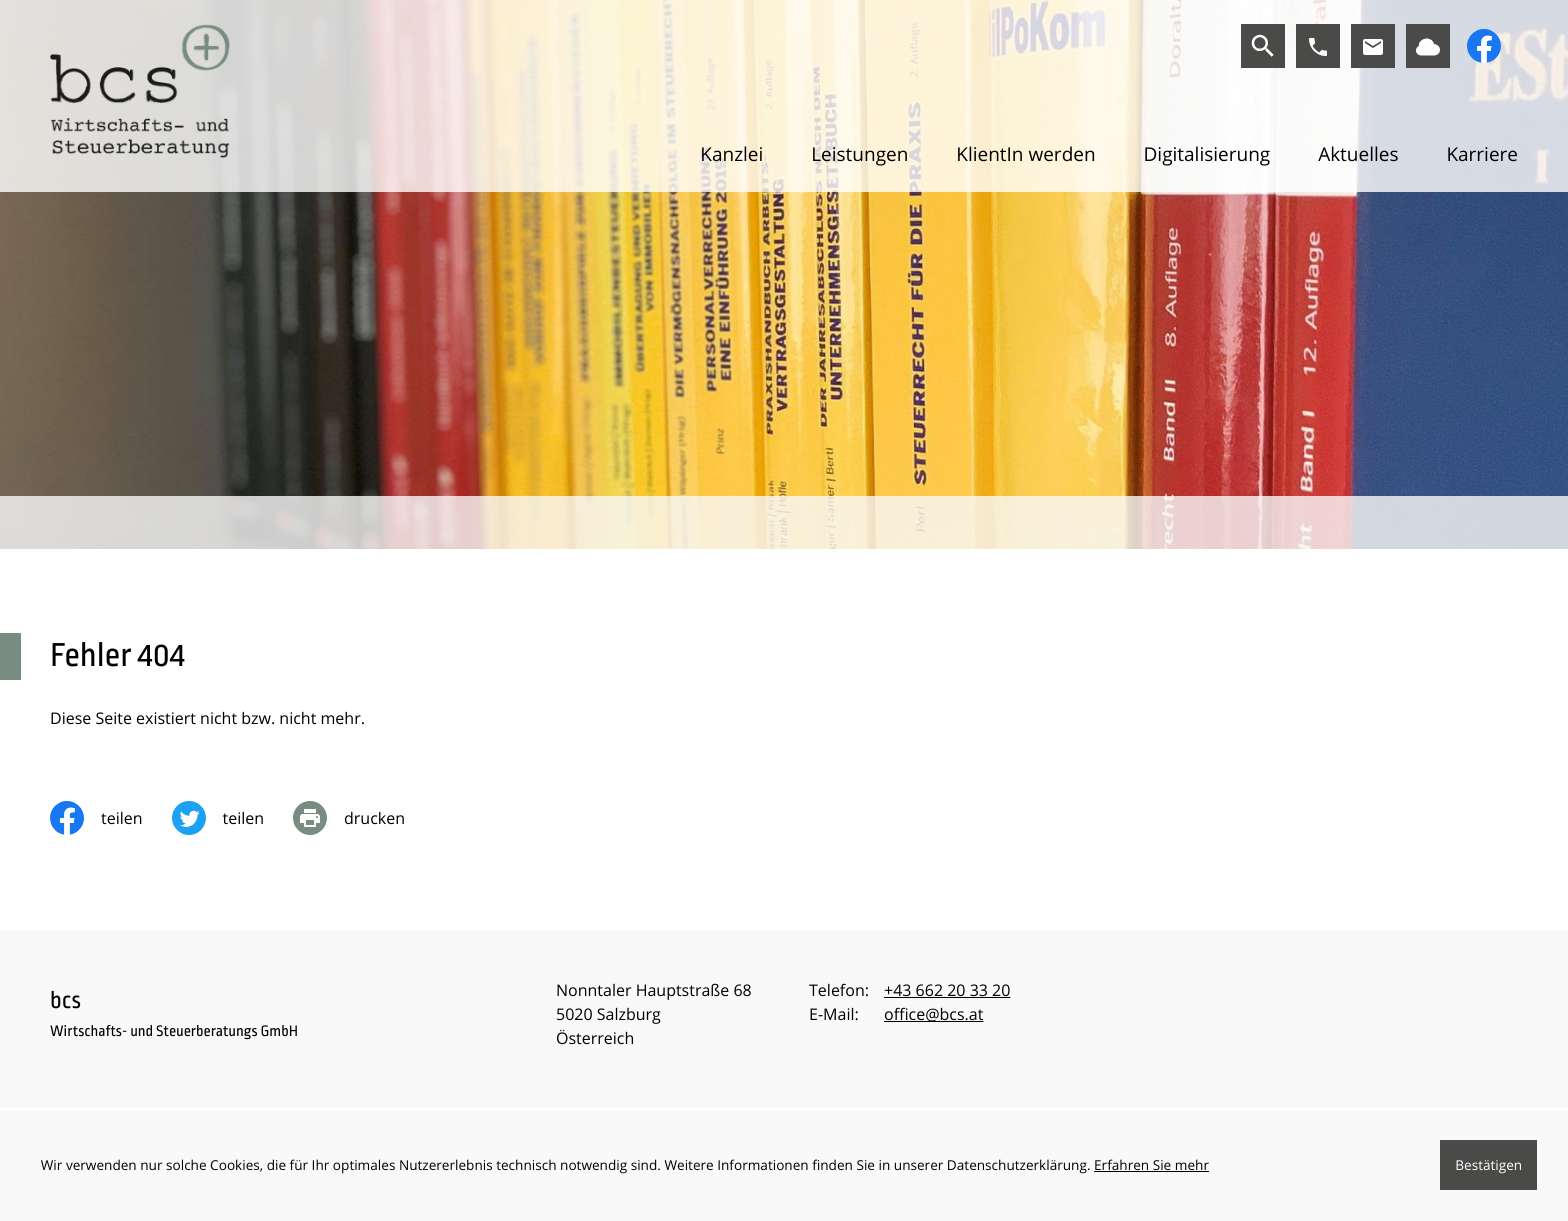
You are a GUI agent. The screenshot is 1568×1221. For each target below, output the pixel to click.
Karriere (1482, 154)
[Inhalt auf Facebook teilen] (111, 818)
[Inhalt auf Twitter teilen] (233, 818)
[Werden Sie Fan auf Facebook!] (1484, 46)
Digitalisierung (1206, 154)
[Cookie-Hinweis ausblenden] (1488, 1165)
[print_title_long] (363, 818)
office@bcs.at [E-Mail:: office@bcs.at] (933, 1014)
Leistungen (859, 154)
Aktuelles (1358, 154)
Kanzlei (731, 154)
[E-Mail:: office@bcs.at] (1373, 46)
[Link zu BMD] (1428, 46)
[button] (1318, 46)
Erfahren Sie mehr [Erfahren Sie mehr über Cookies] (1151, 1164)
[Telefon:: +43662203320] (947, 990)
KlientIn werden (1025, 154)
